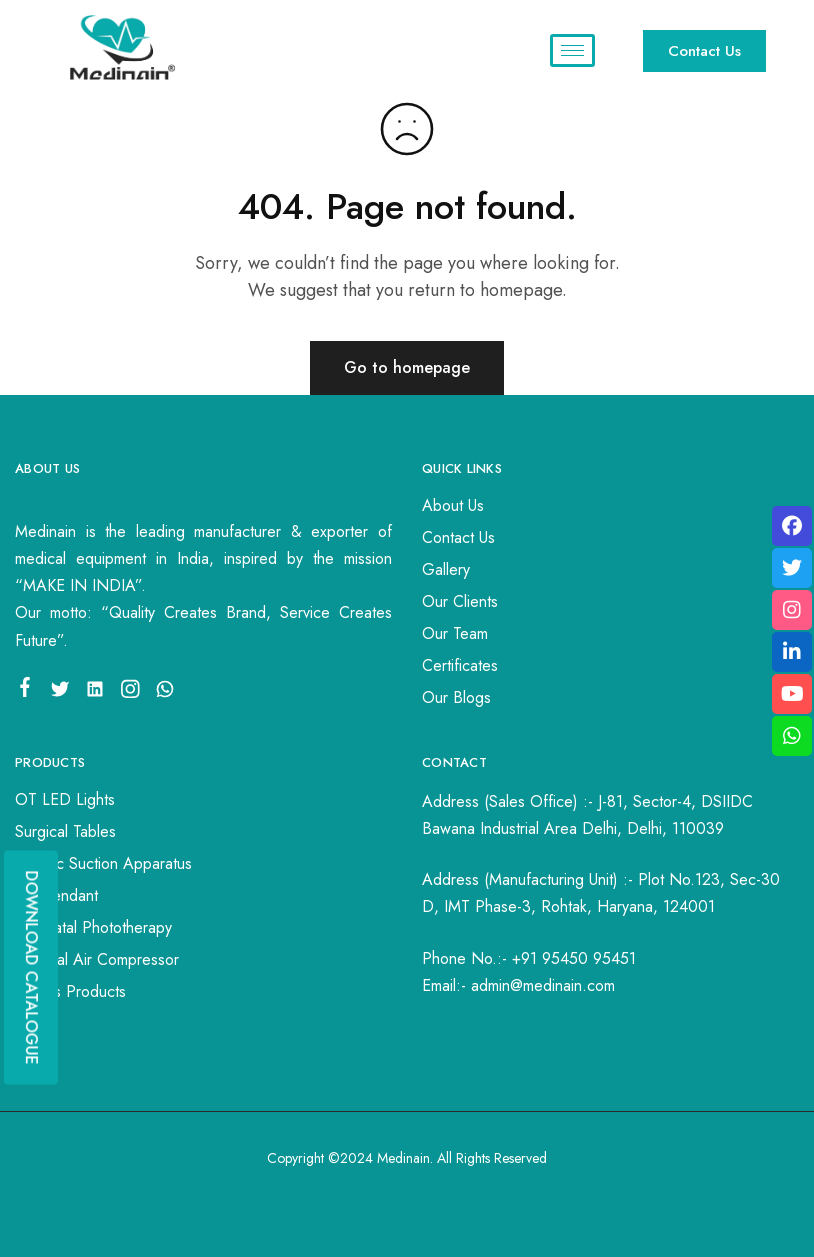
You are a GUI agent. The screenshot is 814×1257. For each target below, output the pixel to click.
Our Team (455, 633)
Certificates (460, 665)
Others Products (70, 991)
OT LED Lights (65, 799)
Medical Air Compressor (97, 959)
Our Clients (460, 601)
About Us (453, 505)
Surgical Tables (65, 831)
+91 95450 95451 (574, 958)
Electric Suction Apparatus (103, 863)
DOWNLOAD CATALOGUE (31, 967)
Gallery (446, 569)
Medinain (403, 1158)
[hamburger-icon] (572, 50)
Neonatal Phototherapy (93, 927)
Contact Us (458, 537)
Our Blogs (456, 697)
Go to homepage (407, 367)
